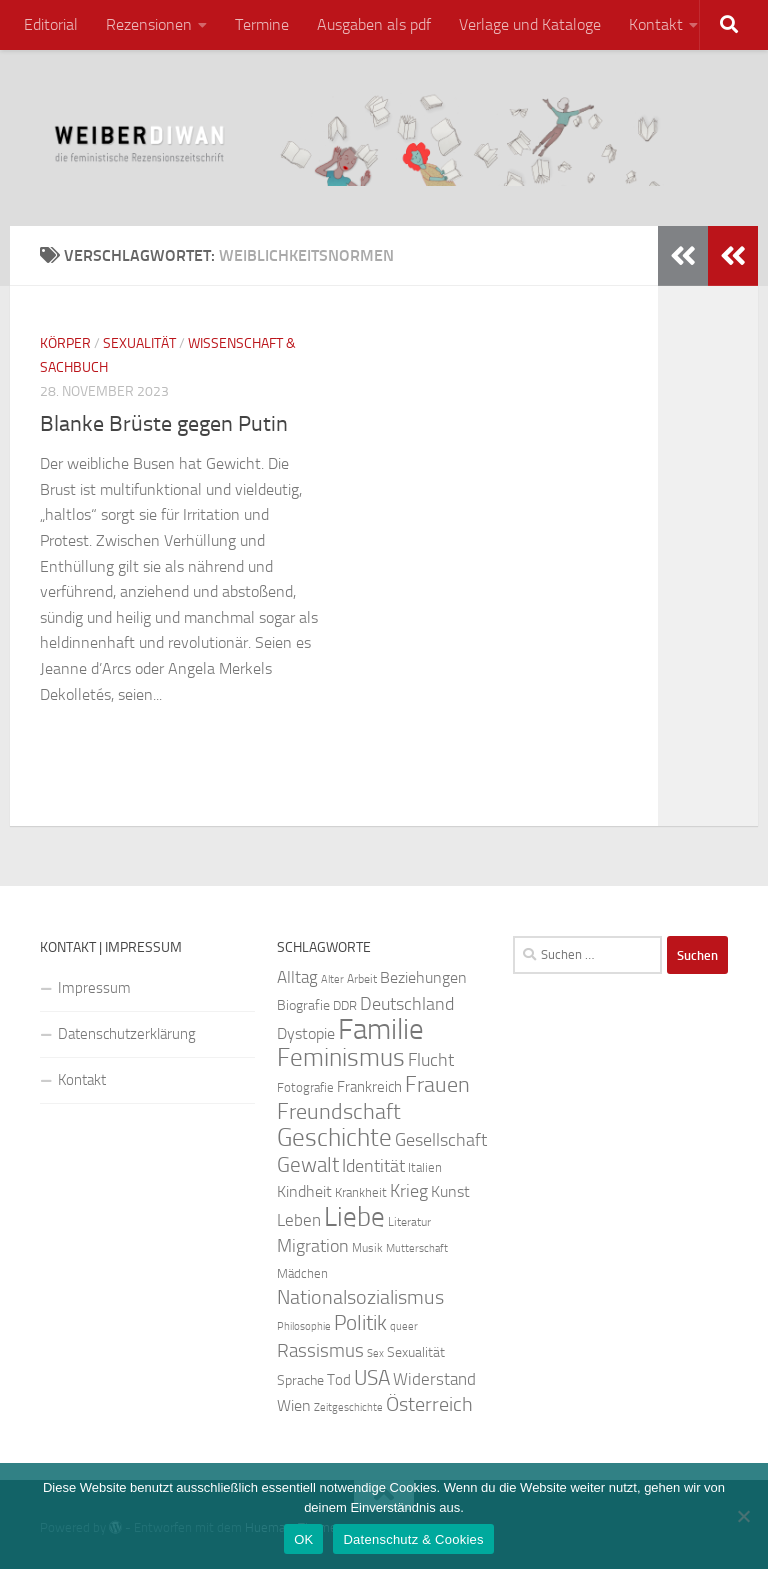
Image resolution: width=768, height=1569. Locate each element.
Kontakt (656, 24)
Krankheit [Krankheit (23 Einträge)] (361, 1192)
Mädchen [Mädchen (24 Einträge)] (302, 1273)
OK (303, 1539)
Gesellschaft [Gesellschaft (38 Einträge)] (441, 1140)
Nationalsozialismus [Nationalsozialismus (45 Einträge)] (360, 1297)
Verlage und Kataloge (530, 24)
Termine (262, 24)
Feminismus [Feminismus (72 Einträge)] (341, 1057)
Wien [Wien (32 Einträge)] (294, 1405)
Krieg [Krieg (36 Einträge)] (409, 1191)
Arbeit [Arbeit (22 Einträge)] (362, 979)
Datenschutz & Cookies (413, 1539)
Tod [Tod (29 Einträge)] (339, 1380)
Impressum (94, 988)
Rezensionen (149, 24)
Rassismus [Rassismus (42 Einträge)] (320, 1350)
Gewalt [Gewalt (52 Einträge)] (308, 1164)
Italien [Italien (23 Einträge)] (425, 1167)
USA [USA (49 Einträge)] (372, 1378)
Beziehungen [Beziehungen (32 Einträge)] (423, 977)
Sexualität (139, 343)
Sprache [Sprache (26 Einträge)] (300, 1380)
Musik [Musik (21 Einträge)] (367, 1248)
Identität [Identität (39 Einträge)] (373, 1166)
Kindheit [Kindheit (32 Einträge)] (304, 1191)
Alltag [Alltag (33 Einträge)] (297, 977)
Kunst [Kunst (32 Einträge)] (450, 1191)
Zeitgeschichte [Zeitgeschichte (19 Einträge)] (348, 1407)
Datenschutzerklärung (127, 1034)
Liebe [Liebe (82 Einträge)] (354, 1217)
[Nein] (743, 1516)
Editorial (51, 24)
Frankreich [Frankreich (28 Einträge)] (369, 1087)
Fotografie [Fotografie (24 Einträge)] (305, 1087)
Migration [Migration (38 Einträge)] (313, 1246)
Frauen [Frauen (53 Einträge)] (437, 1085)
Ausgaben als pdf (374, 24)
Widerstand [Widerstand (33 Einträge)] (434, 1379)
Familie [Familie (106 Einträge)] (381, 1029)
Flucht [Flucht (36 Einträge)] (431, 1060)
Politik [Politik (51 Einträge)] (360, 1322)
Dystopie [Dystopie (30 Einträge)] (306, 1034)
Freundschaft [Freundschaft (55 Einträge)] (339, 1111)
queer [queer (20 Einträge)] (404, 1326)
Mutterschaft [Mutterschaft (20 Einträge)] (417, 1248)
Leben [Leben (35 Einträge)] (299, 1220)
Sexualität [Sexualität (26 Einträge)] (416, 1352)
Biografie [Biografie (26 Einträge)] (303, 1005)
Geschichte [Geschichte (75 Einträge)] (334, 1137)
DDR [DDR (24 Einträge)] (345, 1005)
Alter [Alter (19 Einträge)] (332, 979)
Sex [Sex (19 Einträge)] (375, 1353)
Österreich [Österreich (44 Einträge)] (429, 1404)
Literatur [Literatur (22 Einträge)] (409, 1222)
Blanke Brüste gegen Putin (164, 424)
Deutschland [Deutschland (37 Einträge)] (407, 1004)
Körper (65, 343)
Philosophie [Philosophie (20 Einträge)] (304, 1326)
